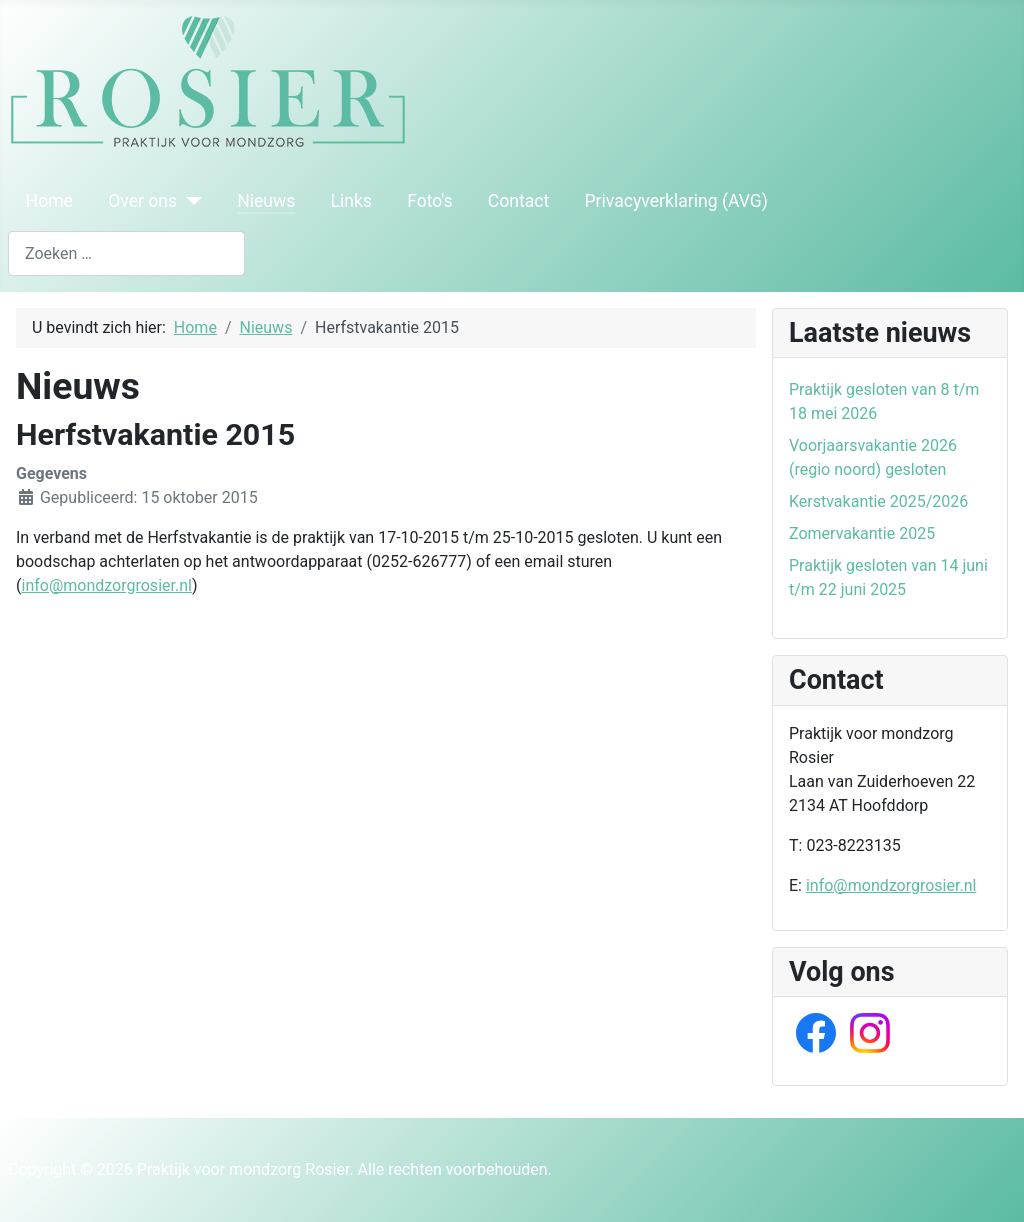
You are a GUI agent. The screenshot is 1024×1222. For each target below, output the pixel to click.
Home (49, 201)
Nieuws (266, 201)
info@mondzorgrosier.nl (106, 585)
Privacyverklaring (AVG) (676, 201)
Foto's (430, 201)
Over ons (142, 201)
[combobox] (126, 253)
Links (350, 201)
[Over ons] (189, 201)
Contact (519, 201)
